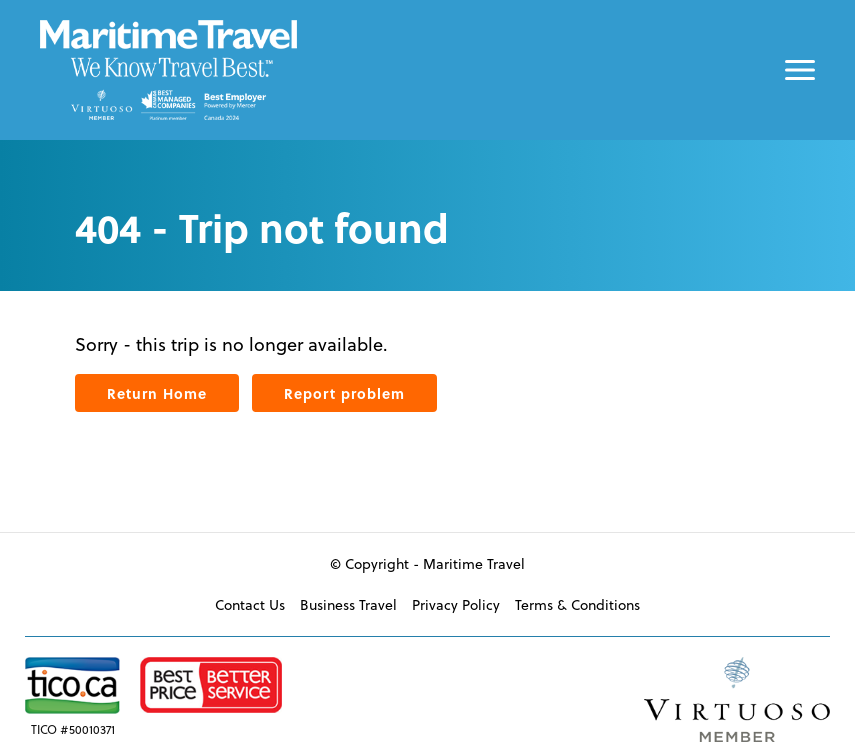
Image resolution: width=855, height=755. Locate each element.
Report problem (344, 393)
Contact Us (250, 605)
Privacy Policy (456, 605)
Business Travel (348, 605)
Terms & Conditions (577, 605)
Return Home (157, 393)
